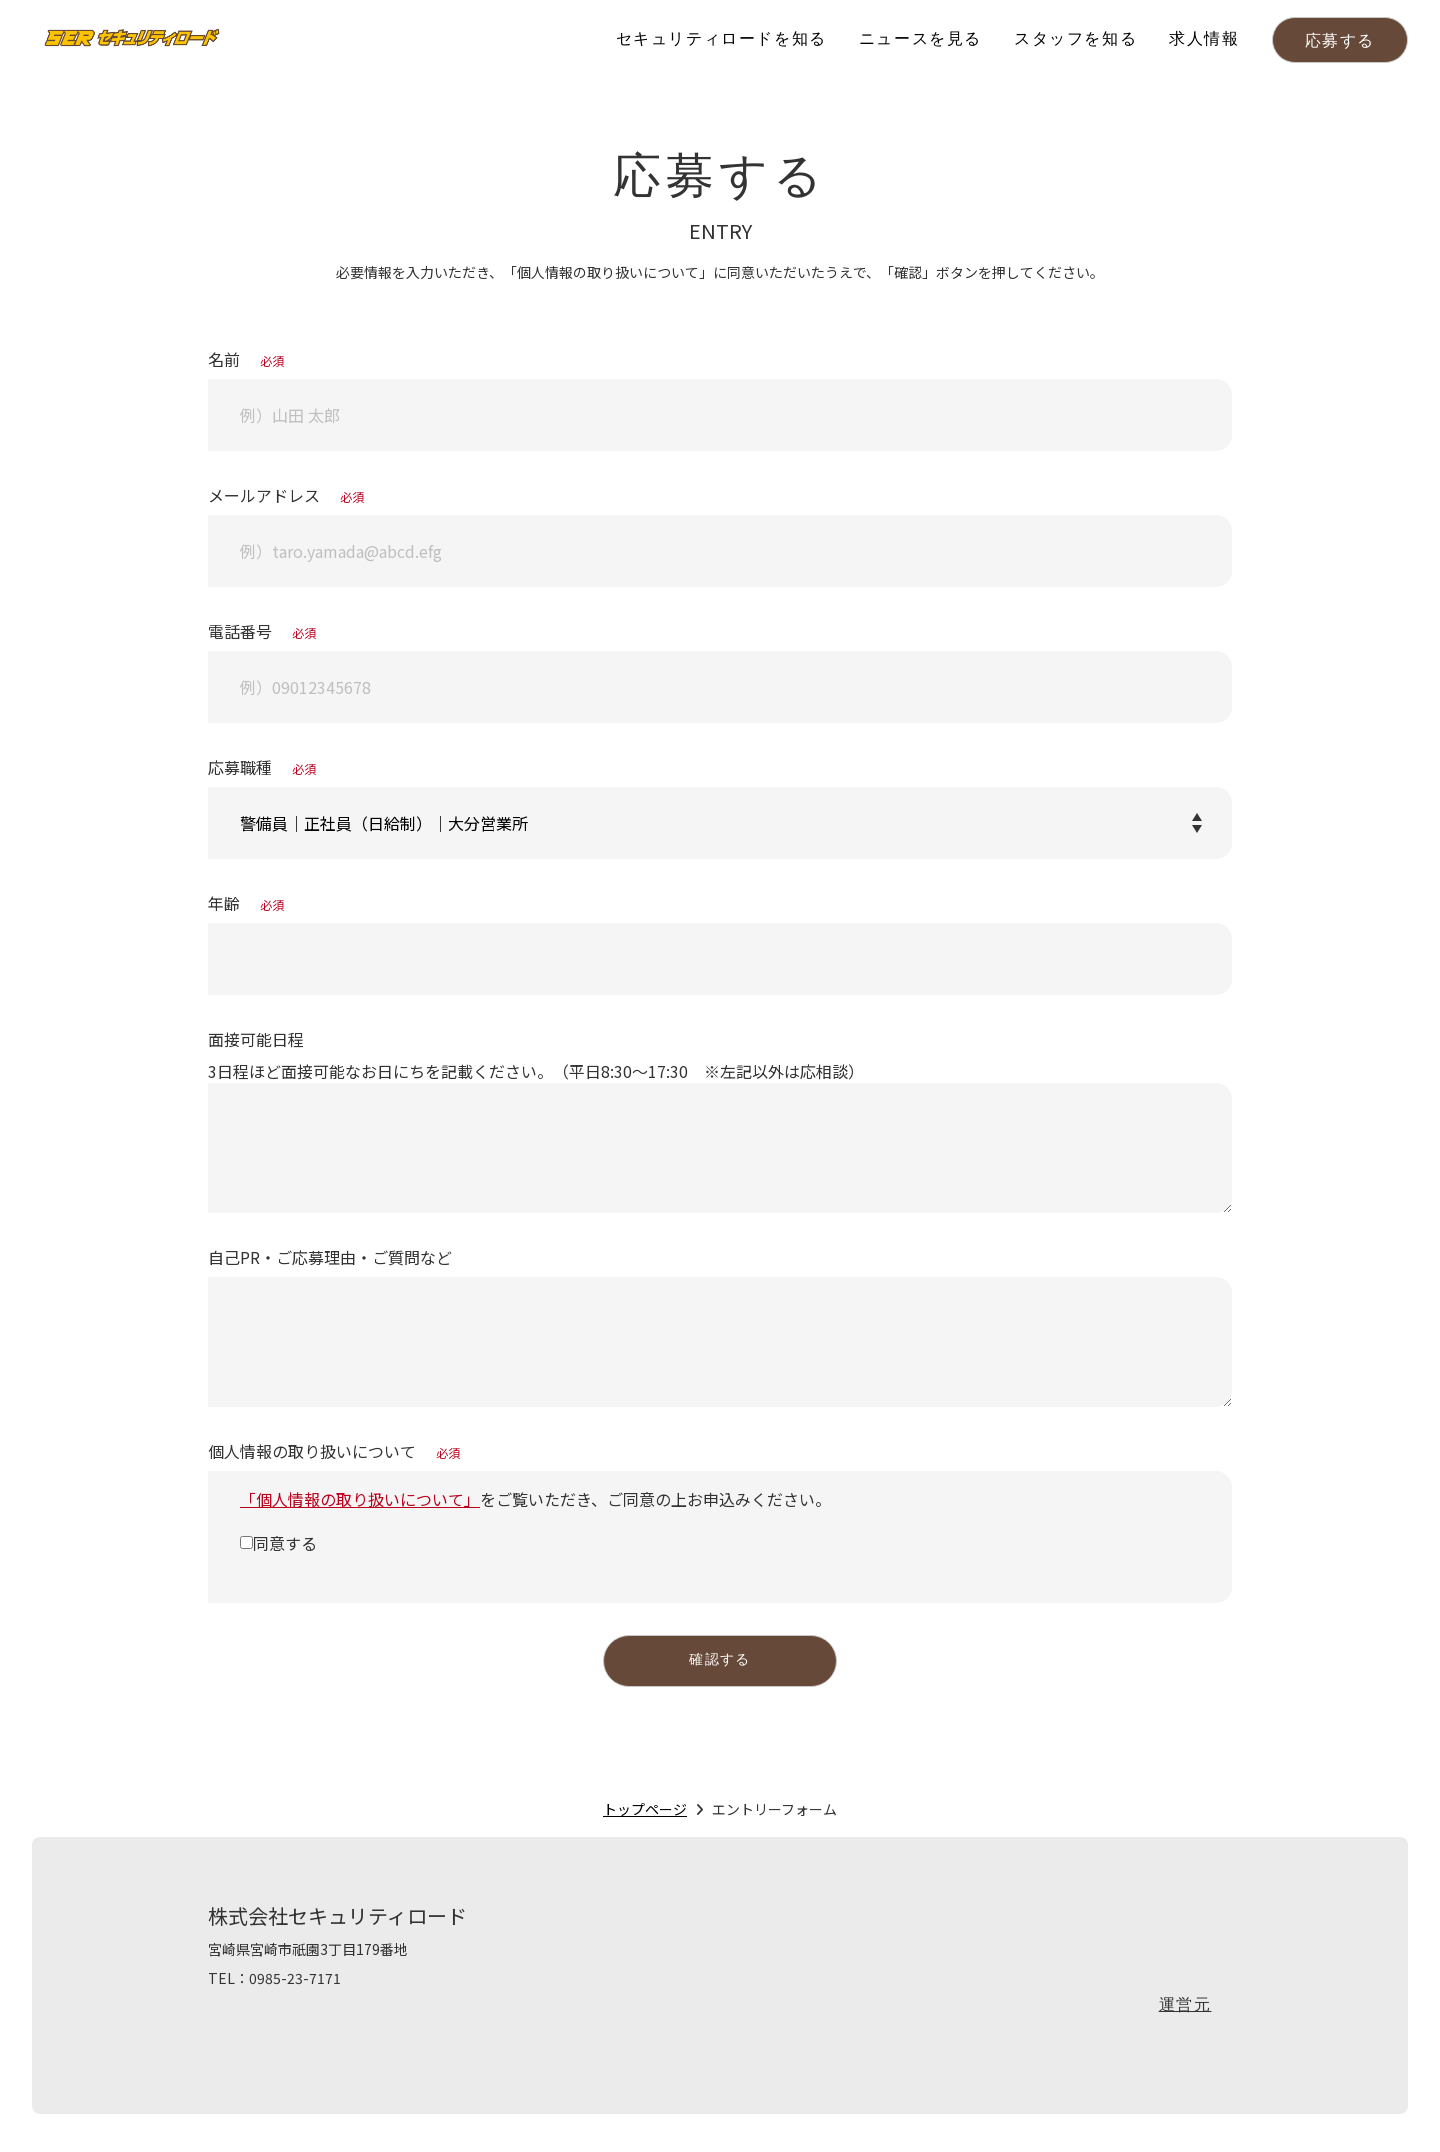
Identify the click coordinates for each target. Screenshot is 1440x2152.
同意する (285, 1543)
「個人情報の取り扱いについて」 (360, 1499)
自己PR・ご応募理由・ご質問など (330, 1257)
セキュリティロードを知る (721, 40)
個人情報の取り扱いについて (334, 1451)
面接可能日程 (256, 1039)
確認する (720, 1664)
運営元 (1185, 2012)
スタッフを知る (1075, 40)
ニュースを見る (920, 40)
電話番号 (262, 631)
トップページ (645, 1815)
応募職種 (262, 767)
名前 (246, 359)
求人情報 (1204, 40)
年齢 (246, 903)
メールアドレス (286, 495)
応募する (1340, 42)
